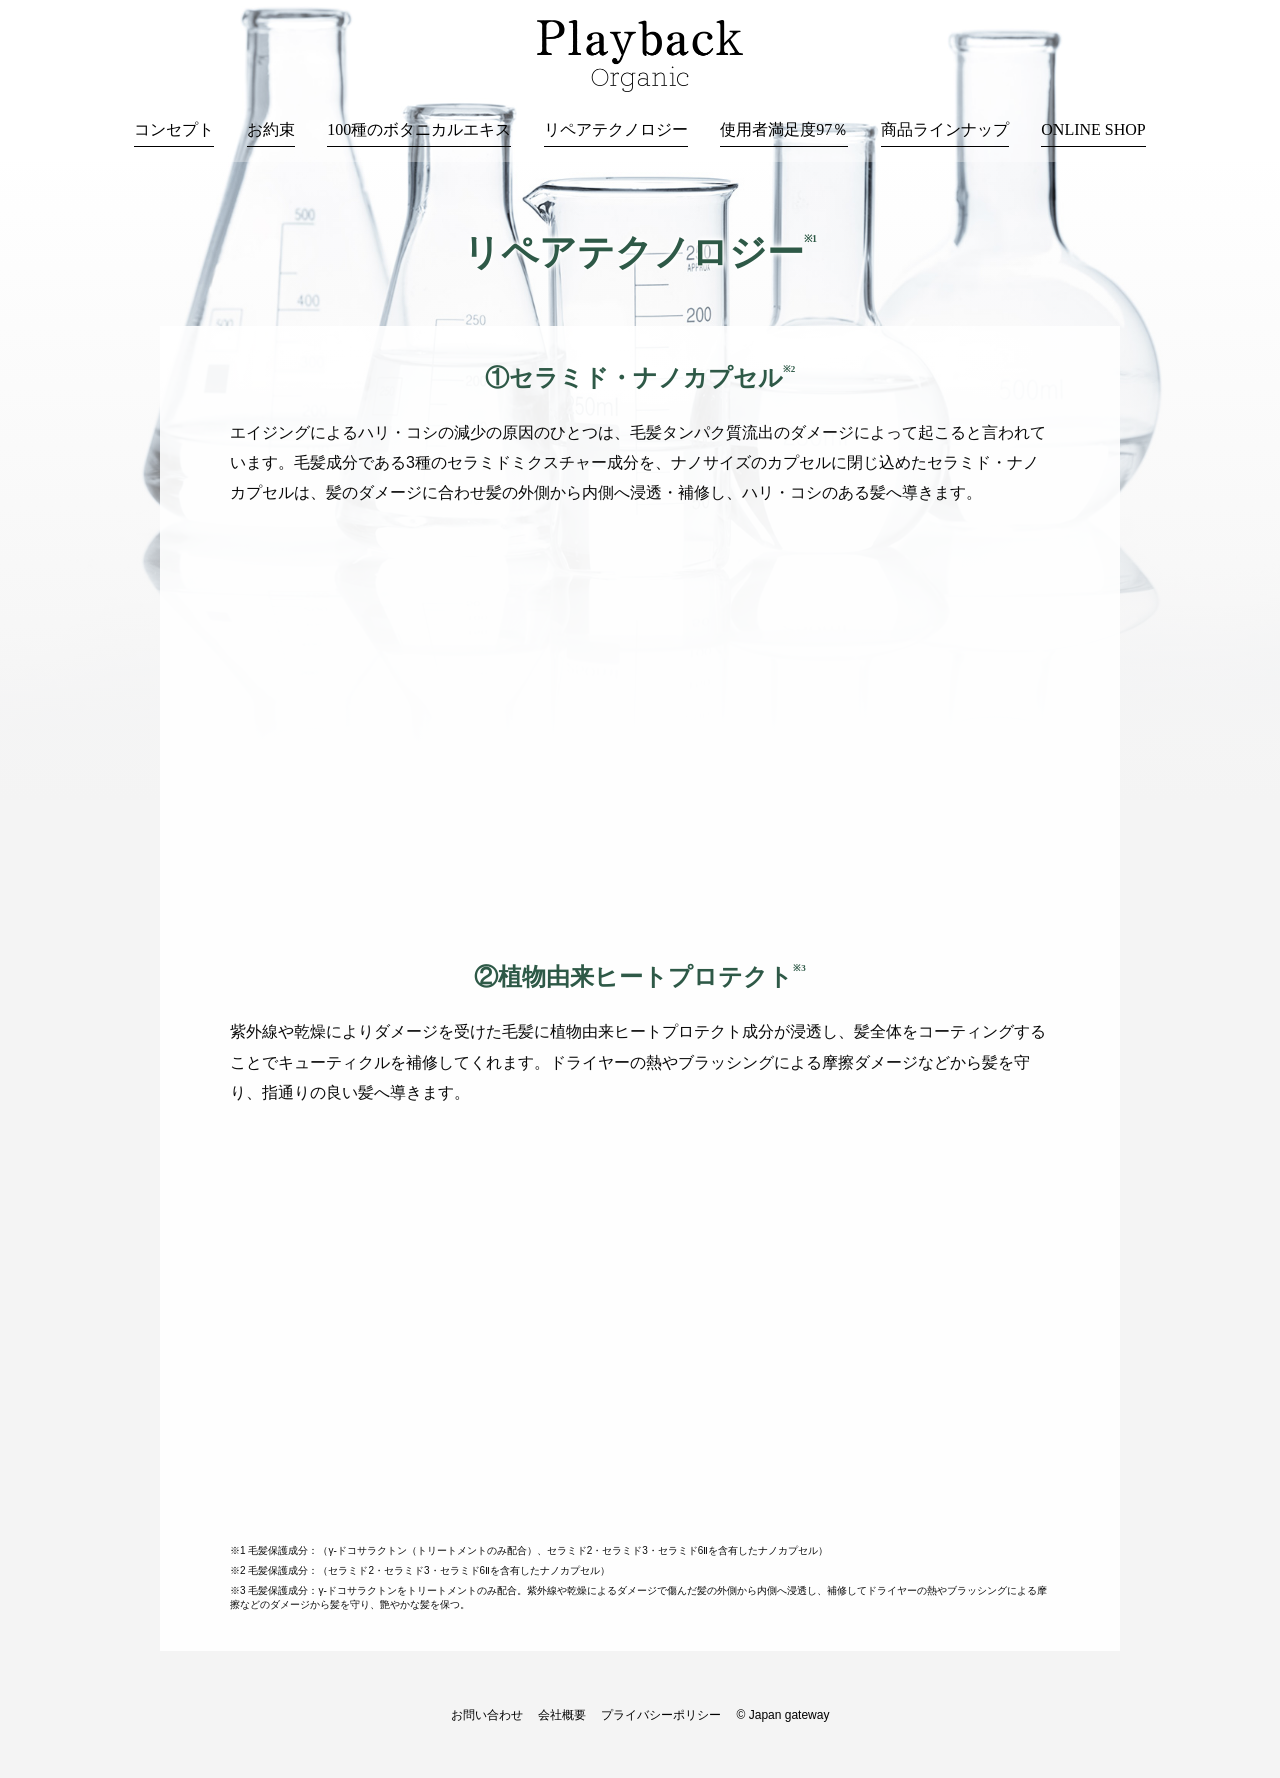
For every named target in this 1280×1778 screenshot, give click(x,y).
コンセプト (174, 129)
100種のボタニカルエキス (419, 129)
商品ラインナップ (945, 129)
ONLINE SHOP (1093, 129)
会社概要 (562, 1715)
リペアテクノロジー (616, 129)
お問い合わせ (487, 1715)
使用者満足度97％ (784, 129)
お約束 (271, 129)
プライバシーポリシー (661, 1715)
